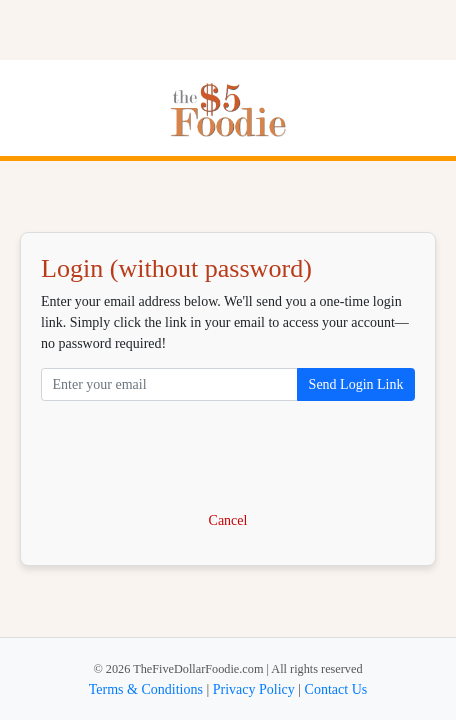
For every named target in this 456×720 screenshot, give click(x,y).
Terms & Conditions (146, 689)
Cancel (228, 520)
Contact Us (336, 689)
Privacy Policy (254, 689)
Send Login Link (356, 384)
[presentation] (228, 457)
